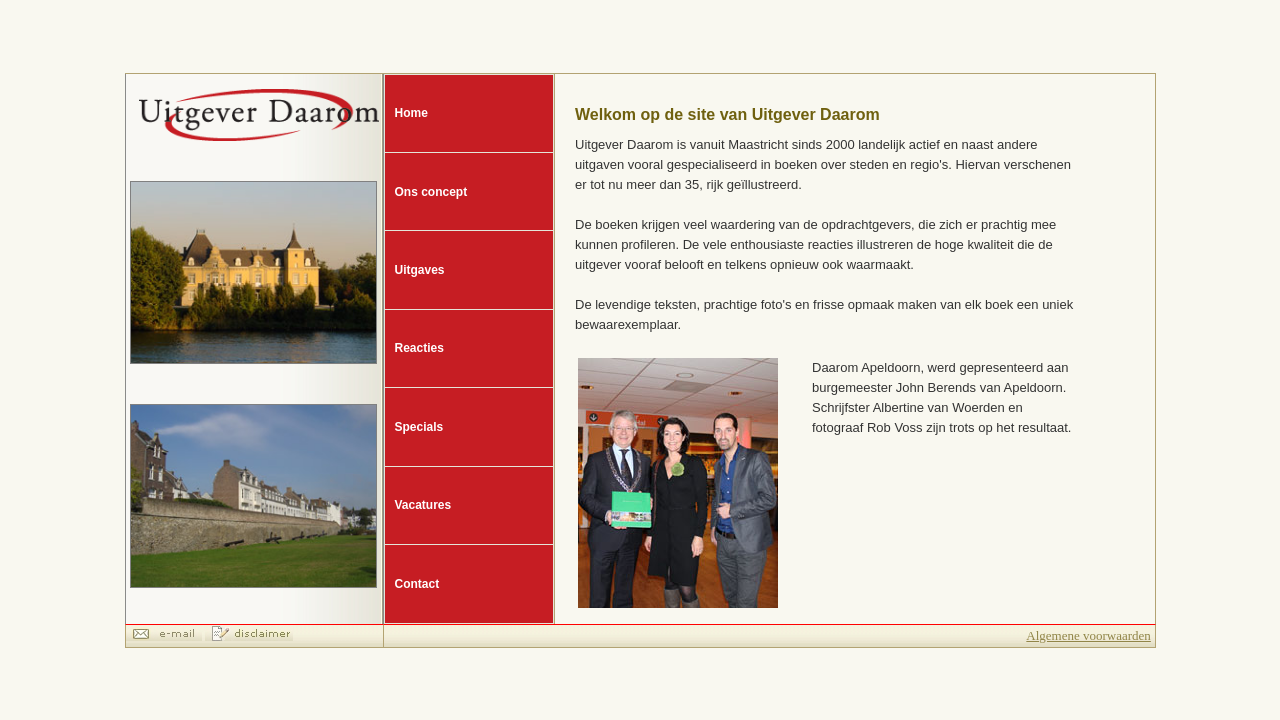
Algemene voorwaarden (1088, 635)
